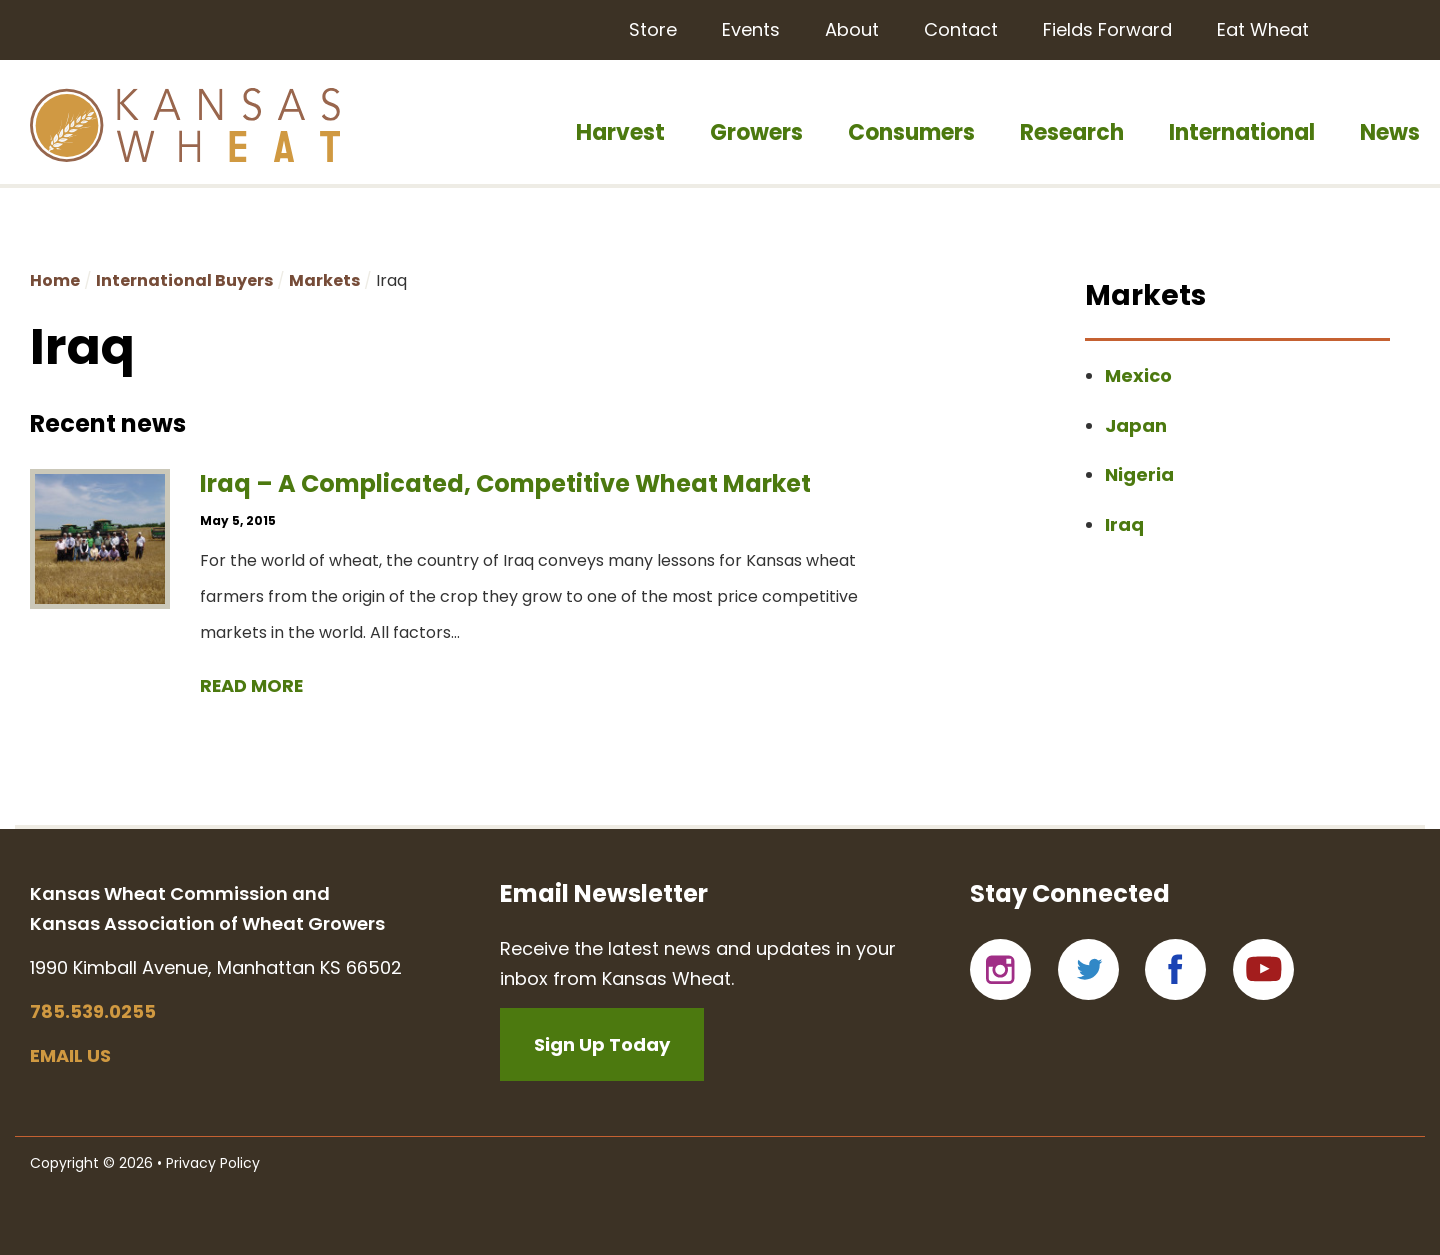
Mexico (1138, 375)
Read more (252, 685)
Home (55, 280)
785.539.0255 (93, 1011)
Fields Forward (1107, 29)
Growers (756, 132)
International (1242, 132)
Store (653, 29)
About (852, 29)
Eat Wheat (1263, 29)
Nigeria (1139, 474)
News (1390, 132)
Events (751, 29)
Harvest (620, 132)
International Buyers (184, 280)
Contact (961, 29)
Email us (70, 1055)
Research (1072, 132)
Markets (324, 280)
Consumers (911, 132)
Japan (1136, 425)
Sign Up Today (602, 1044)
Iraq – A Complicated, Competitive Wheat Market (505, 483)
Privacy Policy (213, 1163)
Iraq (1124, 524)
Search (1387, 28)
